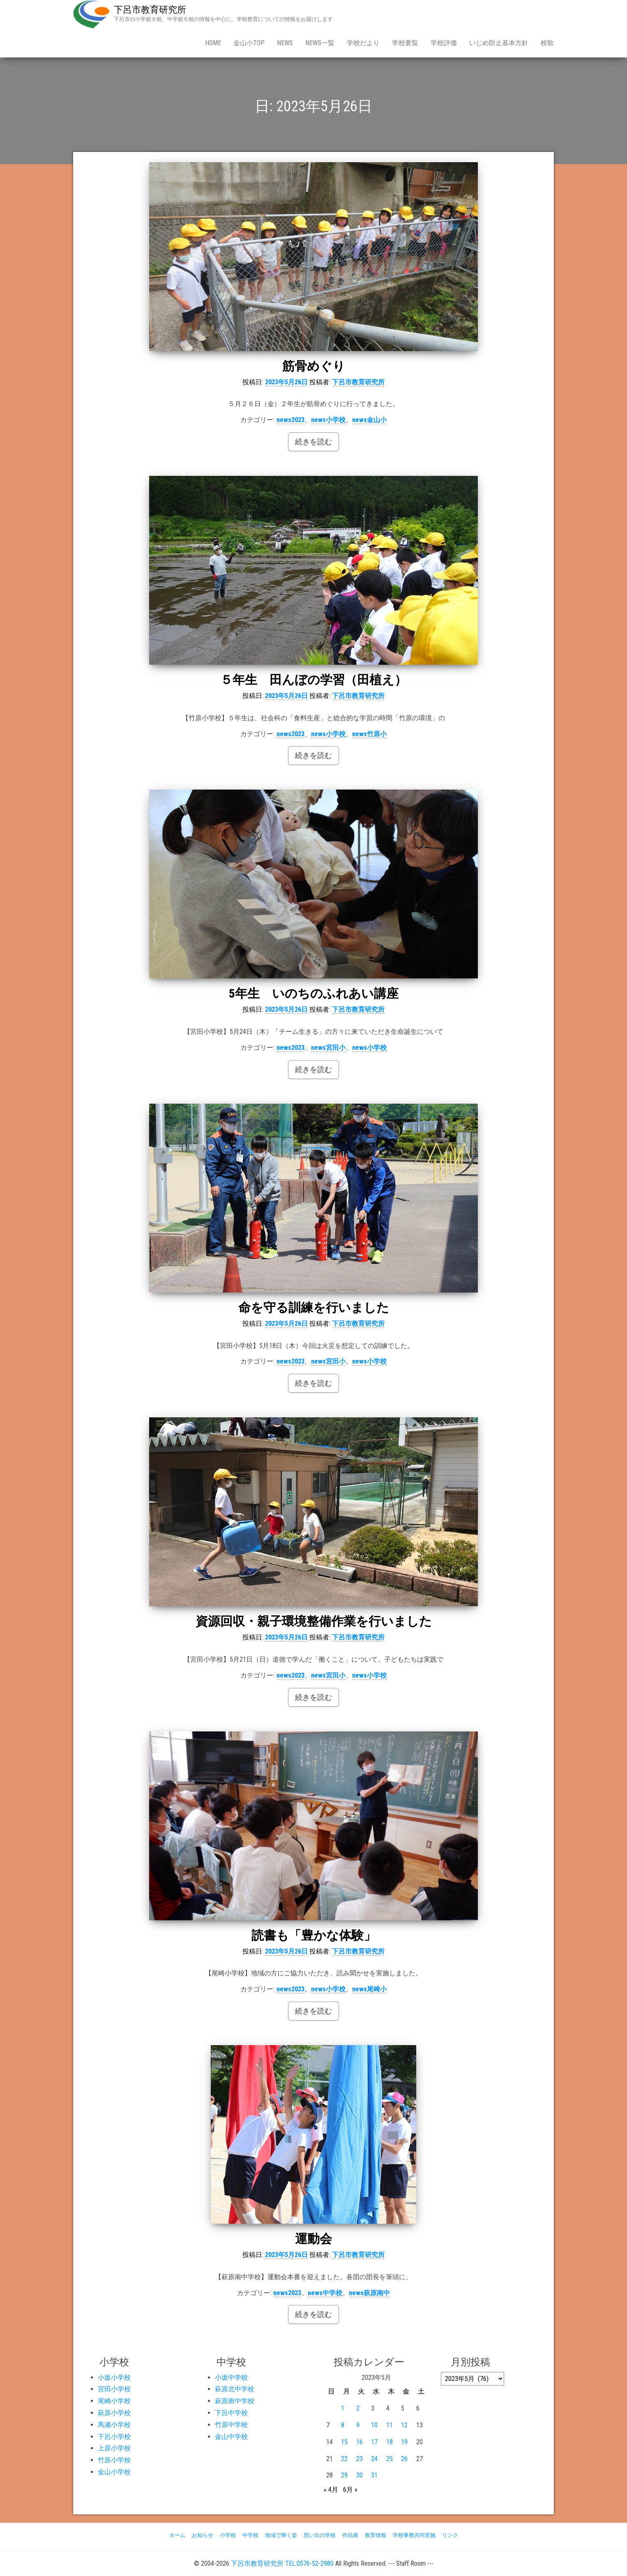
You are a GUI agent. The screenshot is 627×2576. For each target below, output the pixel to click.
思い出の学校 (320, 2535)
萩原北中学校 (234, 2389)
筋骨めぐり (313, 366)
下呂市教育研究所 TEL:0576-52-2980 (282, 2563)
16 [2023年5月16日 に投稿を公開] (359, 2442)
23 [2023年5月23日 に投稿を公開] (359, 2459)
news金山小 (369, 420)
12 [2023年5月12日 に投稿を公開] (404, 2425)
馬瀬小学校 (114, 2425)
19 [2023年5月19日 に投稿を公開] (404, 2442)
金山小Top (249, 43)
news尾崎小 (369, 1989)
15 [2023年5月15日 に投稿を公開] (344, 2442)
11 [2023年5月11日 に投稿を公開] (389, 2425)
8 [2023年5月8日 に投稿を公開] (342, 2425)
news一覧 (319, 43)
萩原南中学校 (234, 2401)
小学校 (228, 2535)
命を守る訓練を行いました (313, 1307)
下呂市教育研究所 (150, 10)
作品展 (350, 2535)
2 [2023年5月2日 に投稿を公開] (358, 2408)
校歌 (547, 43)
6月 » (350, 2489)
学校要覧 (405, 43)
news (285, 43)
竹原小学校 (114, 2460)
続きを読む (313, 441)
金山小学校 (114, 2472)
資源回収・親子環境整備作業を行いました (314, 1621)
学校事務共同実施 (414, 2535)
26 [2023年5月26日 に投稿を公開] (404, 2459)
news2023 (290, 420)
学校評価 (444, 43)
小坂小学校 (114, 2377)
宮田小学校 (114, 2389)
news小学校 (328, 420)
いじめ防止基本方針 (498, 43)
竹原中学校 (231, 2425)
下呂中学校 (231, 2413)
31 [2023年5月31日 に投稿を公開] (374, 2475)
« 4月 (331, 2489)
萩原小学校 (114, 2413)
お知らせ (202, 2535)
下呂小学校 (114, 2437)
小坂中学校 (231, 2377)
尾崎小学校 (114, 2401)
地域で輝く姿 (281, 2535)
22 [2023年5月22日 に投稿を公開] (344, 2459)
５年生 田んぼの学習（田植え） (313, 680)
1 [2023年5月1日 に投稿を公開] (342, 2408)
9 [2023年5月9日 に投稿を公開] (358, 2425)
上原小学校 (114, 2448)
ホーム (177, 2535)
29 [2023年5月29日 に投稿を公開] (344, 2475)
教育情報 (375, 2535)
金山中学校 (231, 2437)
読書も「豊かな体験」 (313, 1935)
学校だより (363, 43)
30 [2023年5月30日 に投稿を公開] (359, 2475)
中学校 (250, 2535)
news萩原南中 (369, 2293)
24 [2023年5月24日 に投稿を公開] (374, 2459)
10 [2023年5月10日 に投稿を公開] (374, 2425)
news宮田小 (328, 1048)
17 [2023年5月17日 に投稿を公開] (374, 2442)
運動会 (313, 2239)
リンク (450, 2535)
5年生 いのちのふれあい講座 (314, 993)
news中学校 (325, 2293)
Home (213, 43)
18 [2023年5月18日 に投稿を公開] (389, 2442)
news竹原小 (369, 734)
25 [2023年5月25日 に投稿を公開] (389, 2459)
